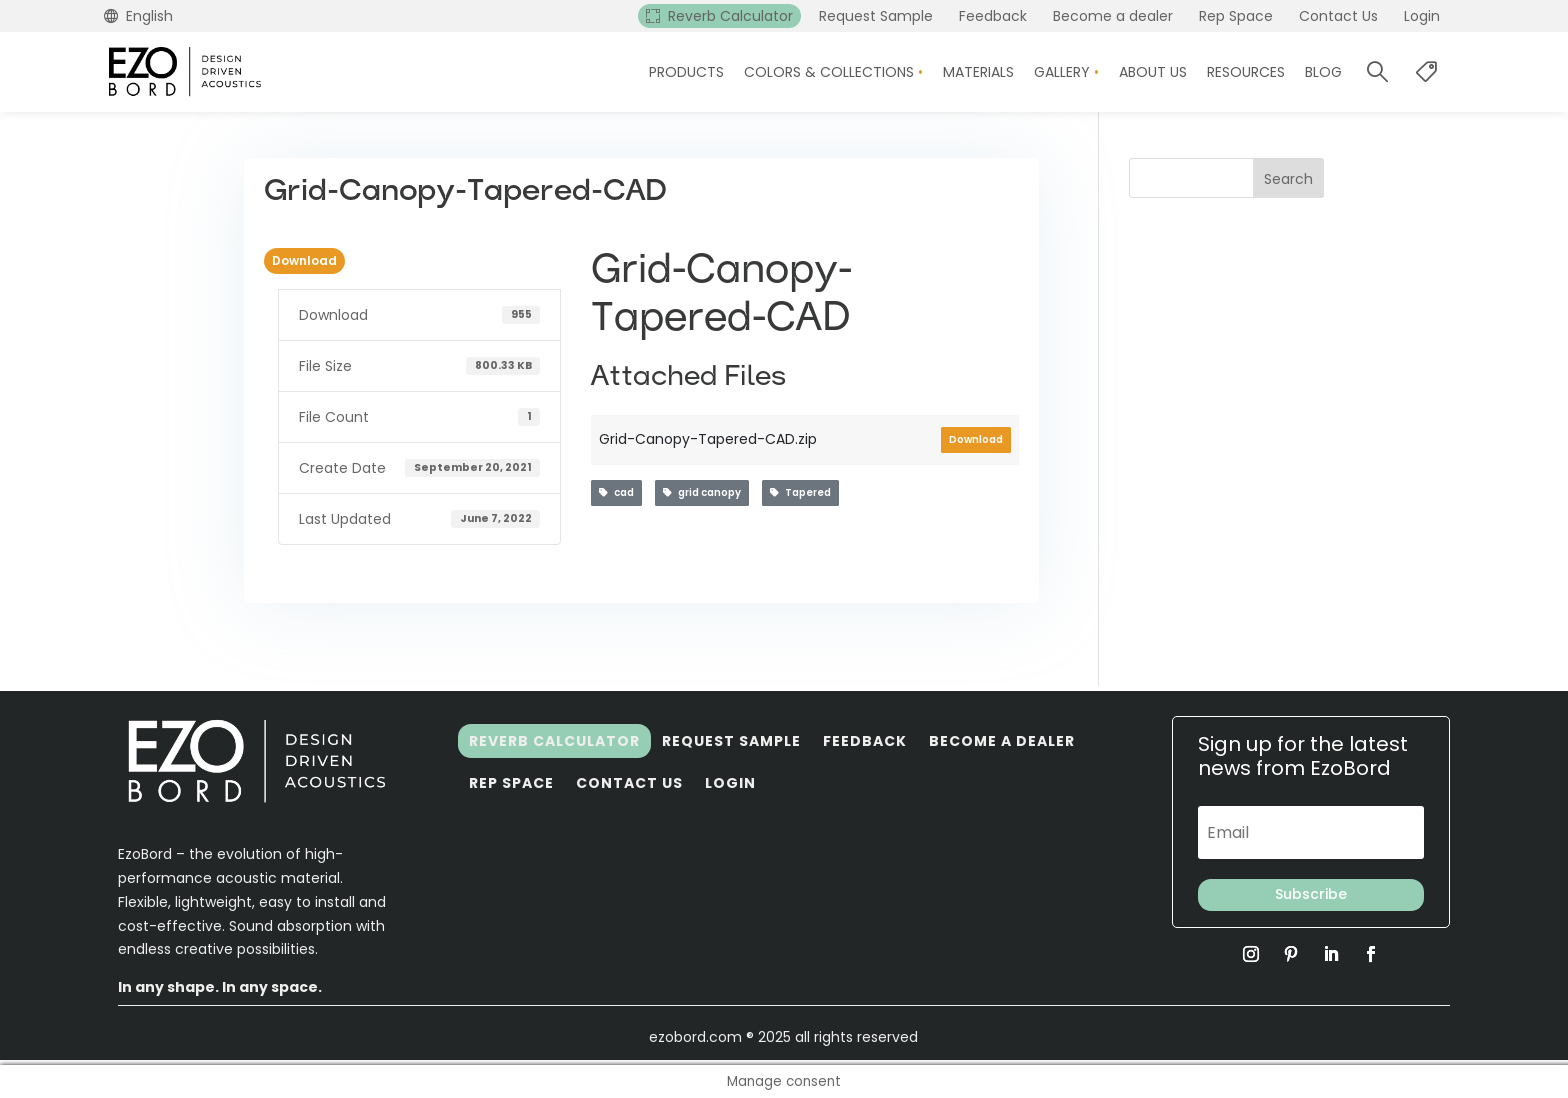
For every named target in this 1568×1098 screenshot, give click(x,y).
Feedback (865, 741)
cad (616, 492)
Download (304, 260)
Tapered (800, 492)
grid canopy (702, 492)
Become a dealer (1002, 741)
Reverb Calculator (554, 741)
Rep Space (511, 783)
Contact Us (629, 783)
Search (1288, 179)
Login (730, 783)
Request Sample (731, 741)
